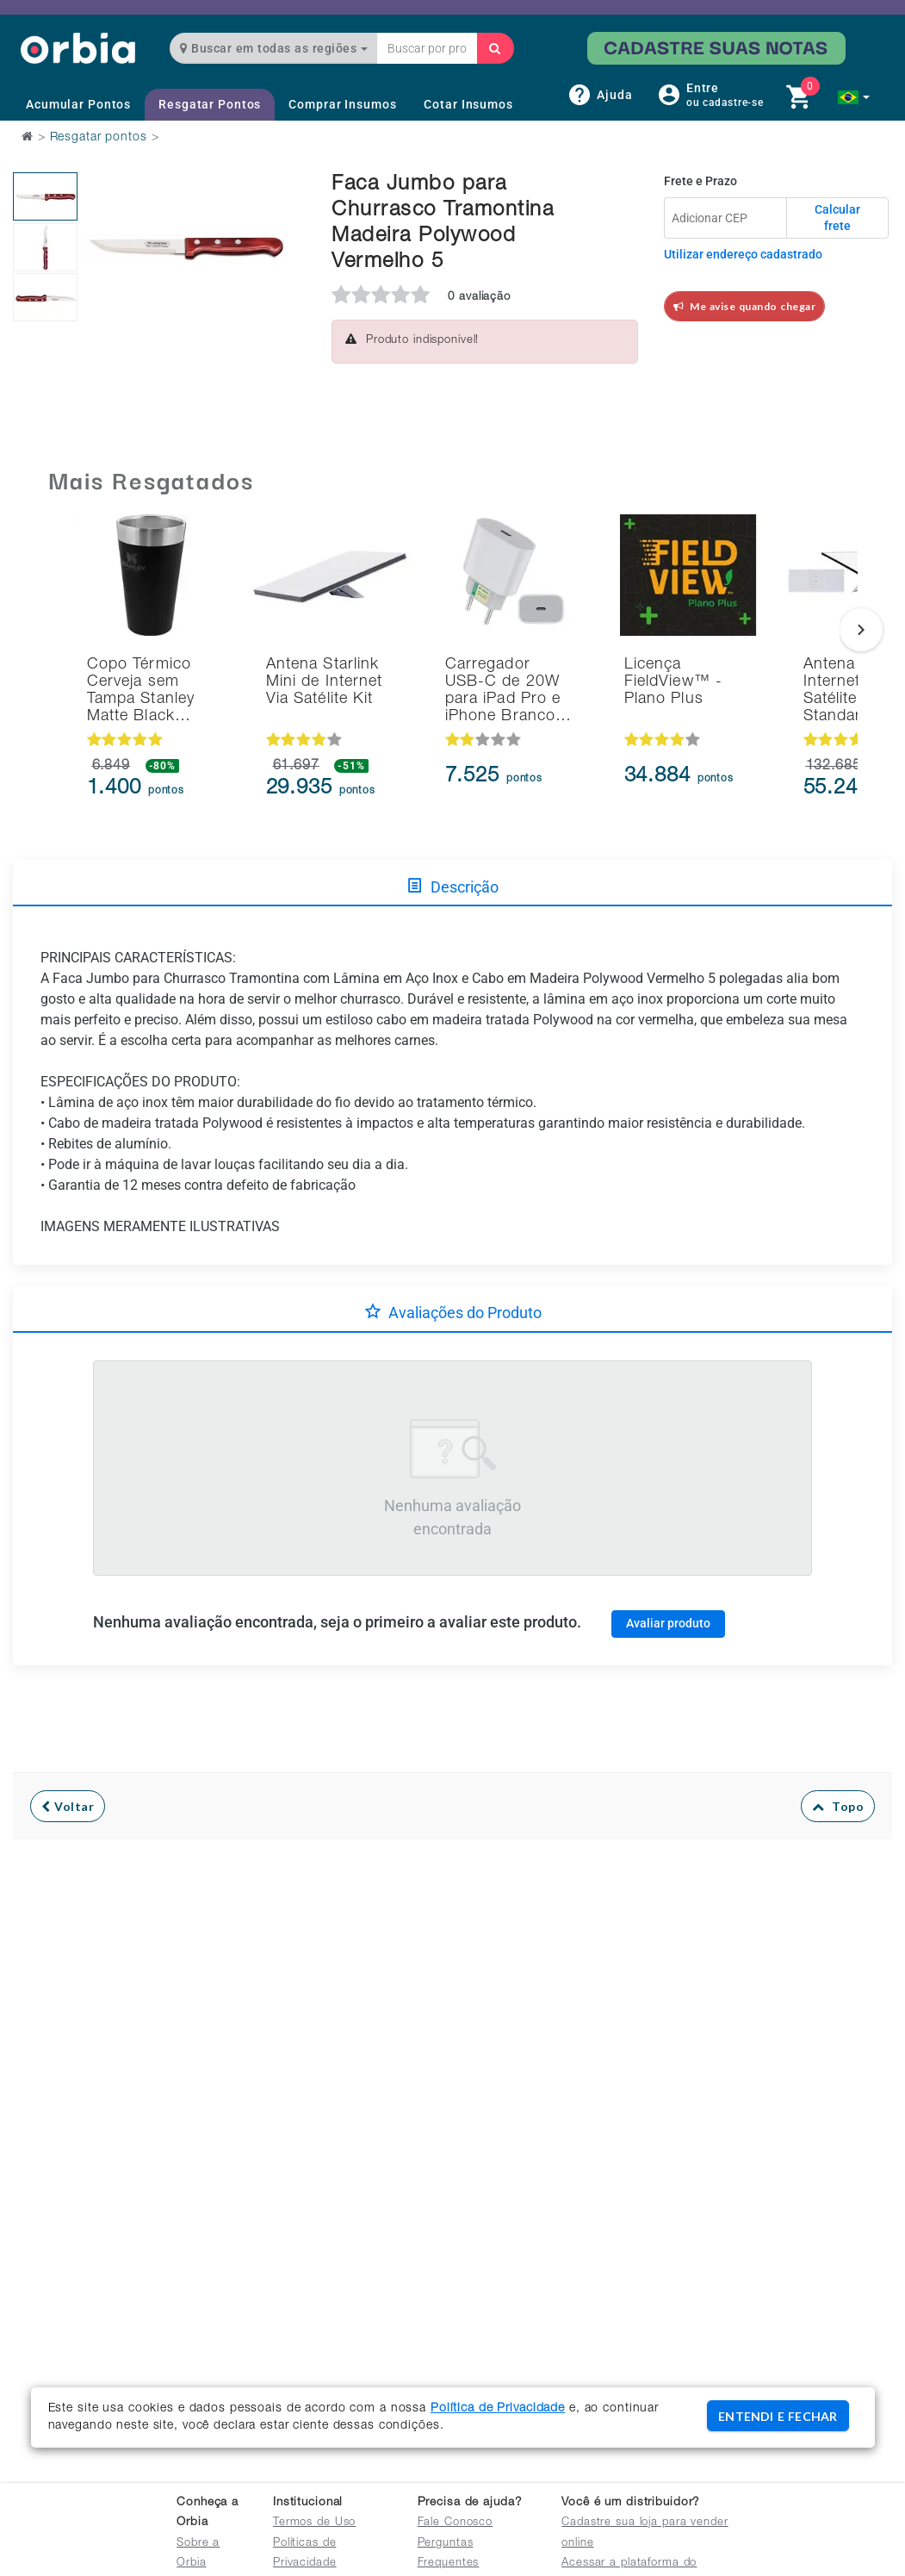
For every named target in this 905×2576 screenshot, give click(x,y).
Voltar (67, 1806)
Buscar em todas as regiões (274, 48)
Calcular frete (837, 217)
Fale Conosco (455, 2523)
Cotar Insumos (468, 104)
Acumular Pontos (78, 104)
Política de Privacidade (498, 2409)
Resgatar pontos (98, 138)
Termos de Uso (314, 2523)
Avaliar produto (668, 1623)
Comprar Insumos (342, 104)
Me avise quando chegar (744, 306)
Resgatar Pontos (209, 104)
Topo (838, 1806)
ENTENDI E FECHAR (777, 2416)
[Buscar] (495, 48)
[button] (854, 97)
